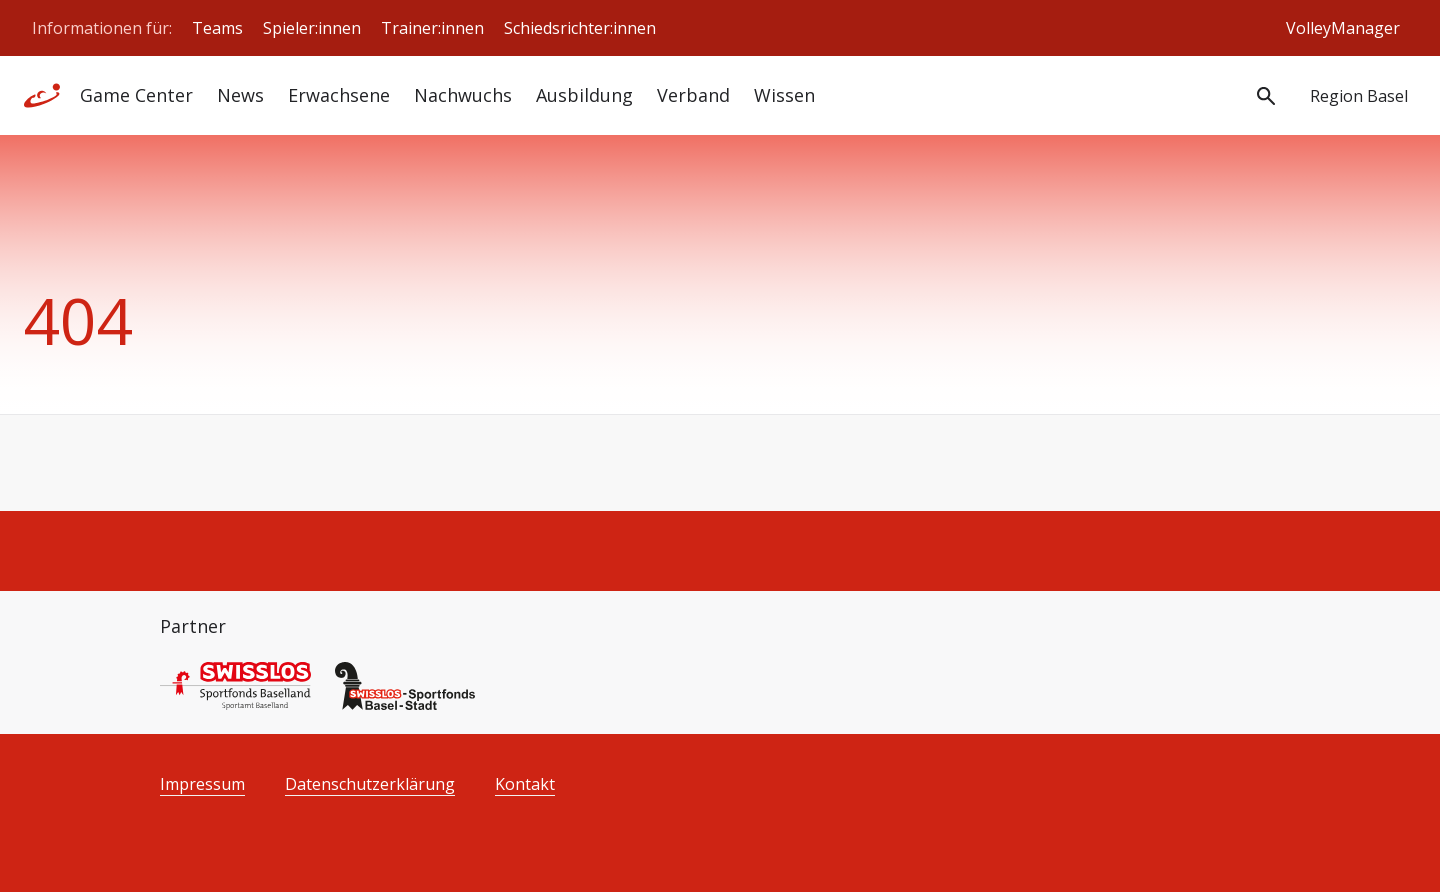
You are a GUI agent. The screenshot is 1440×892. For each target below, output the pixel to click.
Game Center (136, 95)
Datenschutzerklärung (370, 784)
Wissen (784, 95)
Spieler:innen (312, 28)
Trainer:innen (432, 28)
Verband (693, 95)
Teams (217, 28)
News (240, 95)
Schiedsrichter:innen (580, 28)
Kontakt (525, 784)
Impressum (202, 784)
